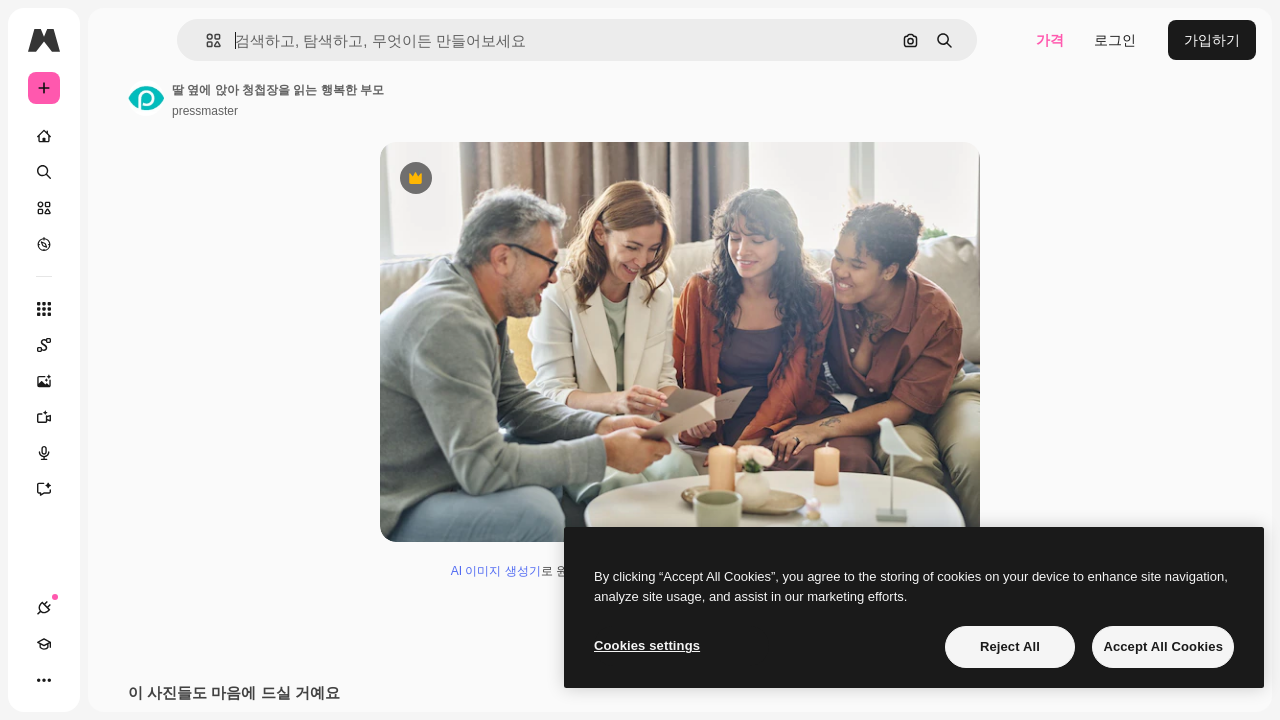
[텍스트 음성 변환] (120, 453)
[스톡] (120, 208)
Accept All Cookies (1163, 646)
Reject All (1010, 646)
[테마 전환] (116, 680)
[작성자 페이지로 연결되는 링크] (298, 98)
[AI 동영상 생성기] (120, 417)
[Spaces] (120, 345)
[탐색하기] (120, 244)
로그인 (1115, 40)
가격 (1050, 40)
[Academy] (80, 680)
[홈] (120, 136)
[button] (308, 40)
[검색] (120, 172)
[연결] (44, 680)
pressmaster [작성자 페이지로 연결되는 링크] (357, 111)
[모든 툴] (120, 309)
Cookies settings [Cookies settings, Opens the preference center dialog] (647, 645)
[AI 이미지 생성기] (120, 381)
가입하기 (1212, 40)
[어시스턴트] (120, 489)
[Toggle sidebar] (196, 40)
